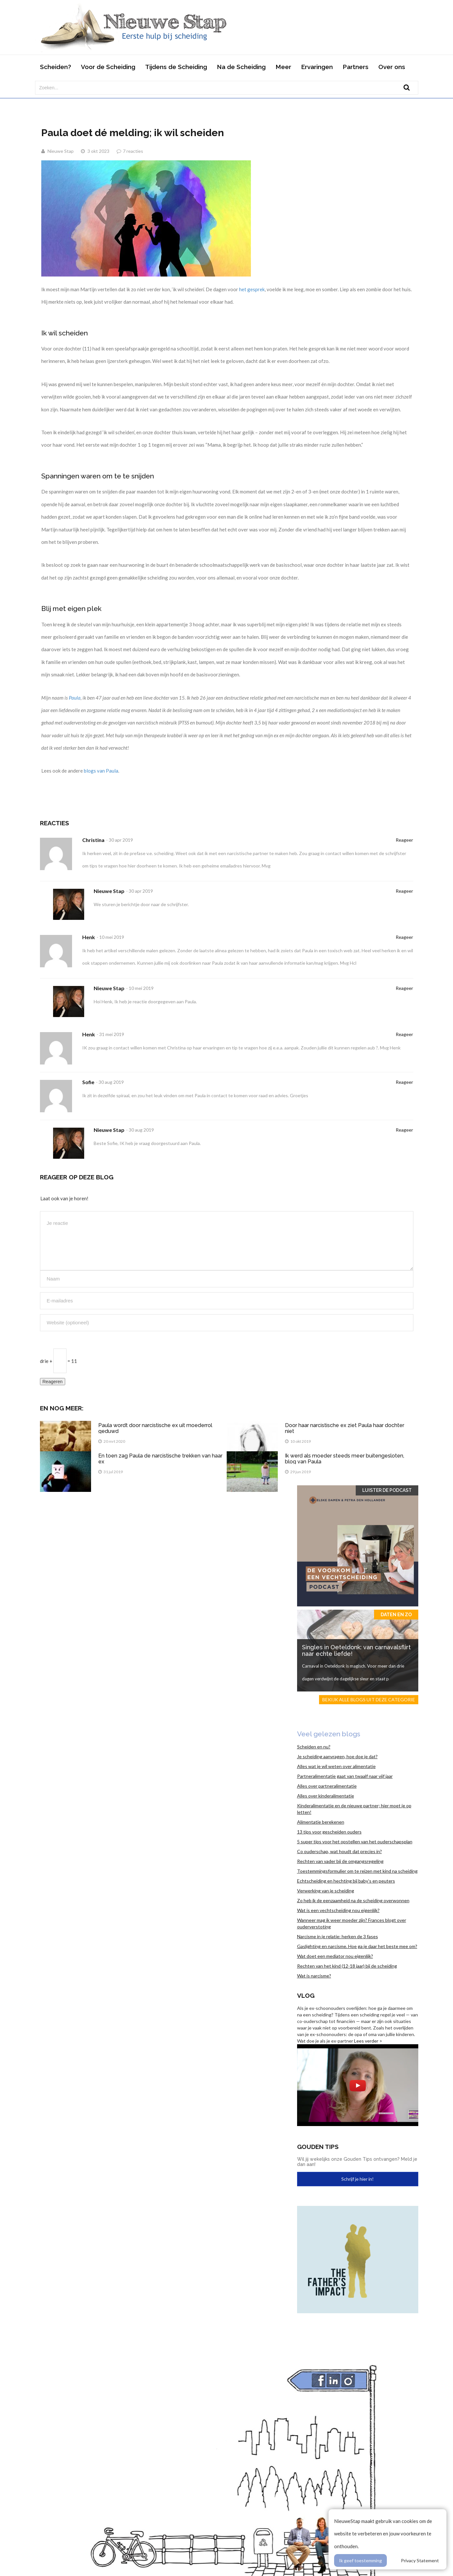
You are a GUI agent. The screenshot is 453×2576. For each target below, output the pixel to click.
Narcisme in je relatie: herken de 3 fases (337, 1936)
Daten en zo (396, 1614)
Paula (75, 698)
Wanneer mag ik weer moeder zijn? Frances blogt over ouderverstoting (351, 1923)
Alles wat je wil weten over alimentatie (336, 1766)
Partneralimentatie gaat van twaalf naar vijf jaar (345, 1776)
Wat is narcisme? (314, 1975)
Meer (283, 66)
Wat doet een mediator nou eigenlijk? (335, 1956)
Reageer (404, 840)
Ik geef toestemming (360, 2560)
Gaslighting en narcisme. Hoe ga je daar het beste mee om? (357, 1946)
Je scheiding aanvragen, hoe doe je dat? (337, 1756)
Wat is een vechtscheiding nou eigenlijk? (338, 1910)
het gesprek (252, 289)
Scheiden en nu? (313, 1746)
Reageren (53, 1381)
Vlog (305, 1995)
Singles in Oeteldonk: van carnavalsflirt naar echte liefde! (356, 1650)
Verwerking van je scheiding (325, 1890)
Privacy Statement (420, 2560)
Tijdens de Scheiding (176, 66)
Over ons (391, 66)
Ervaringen (317, 66)
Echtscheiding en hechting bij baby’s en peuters (346, 1881)
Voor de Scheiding (108, 66)
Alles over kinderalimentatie (325, 1795)
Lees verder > (368, 2041)
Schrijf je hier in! (357, 2179)
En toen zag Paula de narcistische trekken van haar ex (160, 1459)
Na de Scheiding (241, 66)
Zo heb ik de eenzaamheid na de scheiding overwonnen (353, 1900)
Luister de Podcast (387, 1490)
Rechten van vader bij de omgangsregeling (340, 1861)
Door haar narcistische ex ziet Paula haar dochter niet (344, 1428)
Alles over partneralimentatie (327, 1786)
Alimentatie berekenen (320, 1822)
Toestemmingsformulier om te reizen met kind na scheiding (357, 1871)
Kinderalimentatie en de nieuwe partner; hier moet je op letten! (354, 1809)
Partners (355, 66)
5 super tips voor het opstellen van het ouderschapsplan (354, 1841)
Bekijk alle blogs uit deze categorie (368, 1699)
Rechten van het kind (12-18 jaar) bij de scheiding (347, 1966)
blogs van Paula (101, 771)
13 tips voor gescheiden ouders (329, 1831)
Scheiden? (55, 66)
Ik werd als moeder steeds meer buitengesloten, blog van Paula (344, 1459)
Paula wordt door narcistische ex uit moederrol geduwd (155, 1428)
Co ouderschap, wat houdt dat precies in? (339, 1851)
